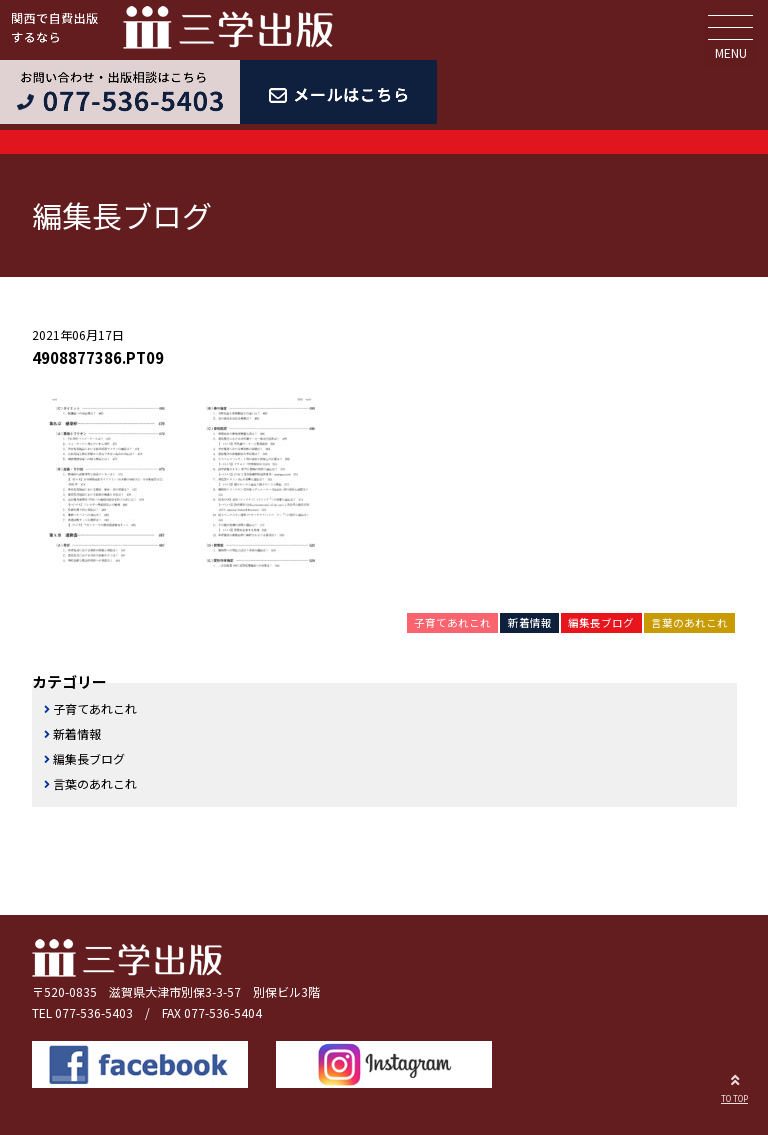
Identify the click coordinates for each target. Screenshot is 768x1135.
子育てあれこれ (452, 622)
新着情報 (530, 622)
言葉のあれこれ (689, 622)
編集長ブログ (601, 622)
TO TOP (734, 1086)
